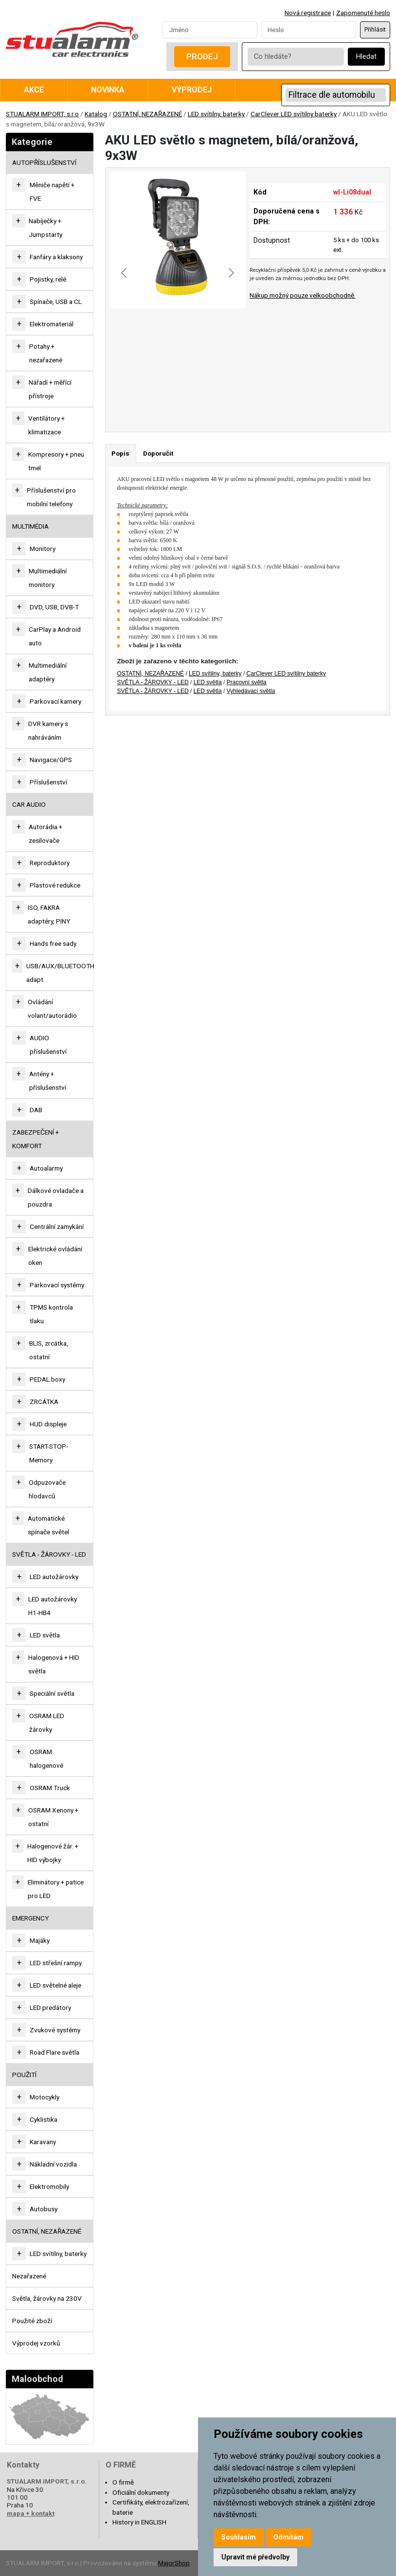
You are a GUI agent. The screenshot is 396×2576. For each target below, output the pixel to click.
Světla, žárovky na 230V (47, 2298)
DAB (36, 1110)
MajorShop (174, 2563)
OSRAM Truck (50, 1788)
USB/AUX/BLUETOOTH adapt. (60, 972)
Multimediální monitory (48, 577)
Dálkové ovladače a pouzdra (56, 1197)
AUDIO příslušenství (48, 1044)
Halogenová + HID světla (53, 1664)
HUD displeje (48, 1424)
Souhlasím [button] (238, 2537)
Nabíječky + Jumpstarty (45, 227)
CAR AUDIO (29, 804)
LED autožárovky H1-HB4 (52, 1606)
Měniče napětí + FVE (52, 191)
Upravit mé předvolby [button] (255, 2557)
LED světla (45, 1635)
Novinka (108, 89)
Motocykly (44, 2097)
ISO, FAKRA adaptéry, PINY (49, 914)
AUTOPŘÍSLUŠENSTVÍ (44, 162)
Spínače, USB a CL (56, 301)
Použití (24, 2075)
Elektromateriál (51, 324)
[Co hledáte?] (296, 57)
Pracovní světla (247, 682)
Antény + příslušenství (47, 1080)
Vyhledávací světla (251, 691)
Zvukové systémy (55, 2030)
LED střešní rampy (56, 1963)
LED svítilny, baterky (216, 114)
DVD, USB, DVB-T (54, 607)
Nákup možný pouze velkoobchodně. (303, 295)
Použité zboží (32, 2321)
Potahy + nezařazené (45, 353)
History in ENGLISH (139, 2522)
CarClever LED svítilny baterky (294, 114)
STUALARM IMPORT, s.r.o (42, 114)
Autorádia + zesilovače (45, 833)
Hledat (366, 57)
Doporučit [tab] (158, 453)
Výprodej (192, 89)
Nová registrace (308, 13)
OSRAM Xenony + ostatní (53, 1817)
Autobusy (43, 2209)
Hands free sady (53, 943)
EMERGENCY (30, 1918)
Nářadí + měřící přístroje (50, 389)
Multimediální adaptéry (48, 672)
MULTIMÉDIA (30, 526)
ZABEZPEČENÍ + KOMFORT (35, 1139)
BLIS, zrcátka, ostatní (48, 1350)
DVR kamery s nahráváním (48, 730)
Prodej (202, 56)
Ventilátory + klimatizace (46, 425)
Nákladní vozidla (53, 2164)
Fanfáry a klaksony (56, 257)
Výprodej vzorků (36, 2343)
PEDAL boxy (47, 1379)
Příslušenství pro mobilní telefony (51, 497)
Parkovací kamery (55, 701)
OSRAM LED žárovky (46, 1722)
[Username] (209, 29)
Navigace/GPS (51, 760)
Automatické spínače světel (48, 1525)
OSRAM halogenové (46, 1758)
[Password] (308, 29)
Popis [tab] (120, 453)
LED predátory (50, 2007)
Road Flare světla (54, 2052)
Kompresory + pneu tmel (56, 461)
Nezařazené (29, 2276)
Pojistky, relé (48, 279)
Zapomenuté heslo (363, 13)
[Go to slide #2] (203, 394)
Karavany (43, 2142)
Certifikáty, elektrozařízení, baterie (150, 2507)
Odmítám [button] (288, 2537)
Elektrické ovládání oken (55, 1255)
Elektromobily (49, 2186)
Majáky (40, 1940)
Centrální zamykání (57, 1226)
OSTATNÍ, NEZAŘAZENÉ (147, 114)
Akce (34, 89)
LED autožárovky (54, 1577)
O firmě (123, 2482)
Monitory (42, 548)
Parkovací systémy (57, 1285)
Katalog (96, 114)
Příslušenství (48, 782)
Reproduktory (50, 863)
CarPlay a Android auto (55, 636)
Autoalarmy (46, 1168)
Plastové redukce (55, 885)
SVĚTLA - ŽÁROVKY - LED (49, 1554)
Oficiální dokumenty (140, 2492)
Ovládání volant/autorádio (52, 1008)
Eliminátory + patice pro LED (56, 1889)
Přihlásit (375, 29)
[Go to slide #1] (152, 394)
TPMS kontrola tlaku (51, 1314)
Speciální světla (52, 1693)
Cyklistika (43, 2119)
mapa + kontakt (30, 2513)
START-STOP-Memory (48, 1453)
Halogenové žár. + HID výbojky (52, 1853)
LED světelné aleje (55, 1985)
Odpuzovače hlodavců (47, 1489)
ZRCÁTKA (44, 1401)
